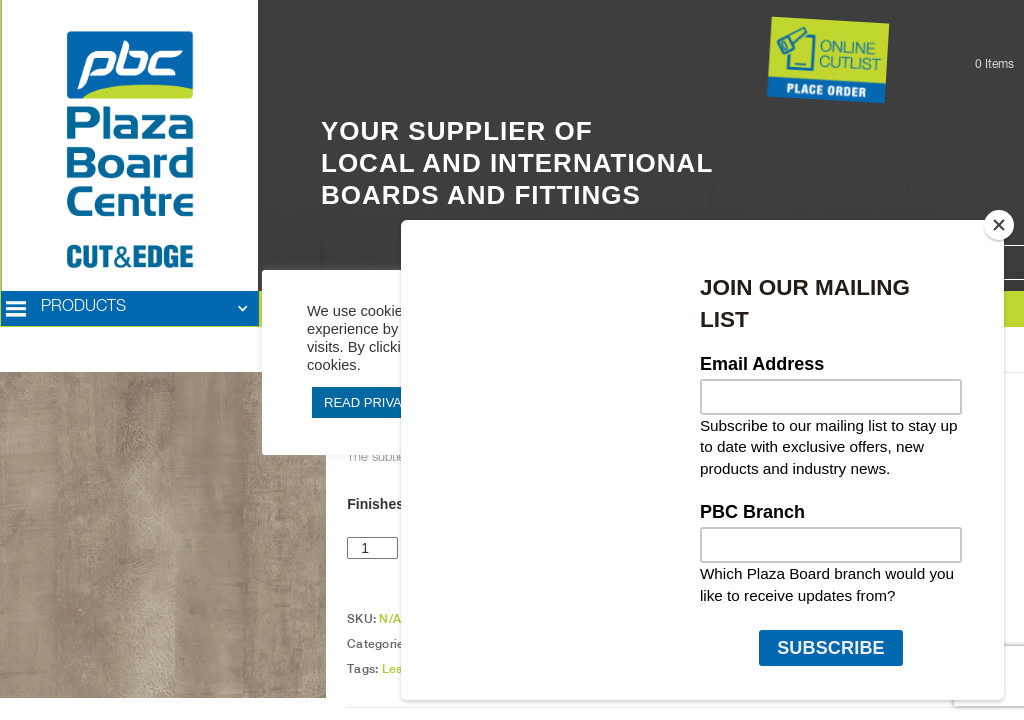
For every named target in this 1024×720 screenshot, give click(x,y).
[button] (130, 309)
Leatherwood (420, 669)
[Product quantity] (372, 548)
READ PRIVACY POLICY (397, 402)
